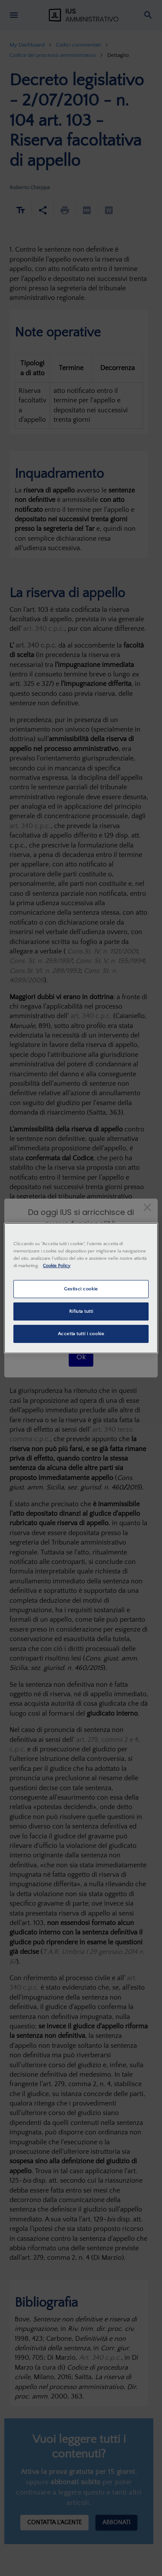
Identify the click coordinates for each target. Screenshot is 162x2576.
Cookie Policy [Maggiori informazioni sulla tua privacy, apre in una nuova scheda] (56, 1265)
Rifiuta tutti (81, 1311)
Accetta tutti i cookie (81, 1333)
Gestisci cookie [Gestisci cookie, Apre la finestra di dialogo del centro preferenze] (81, 1289)
